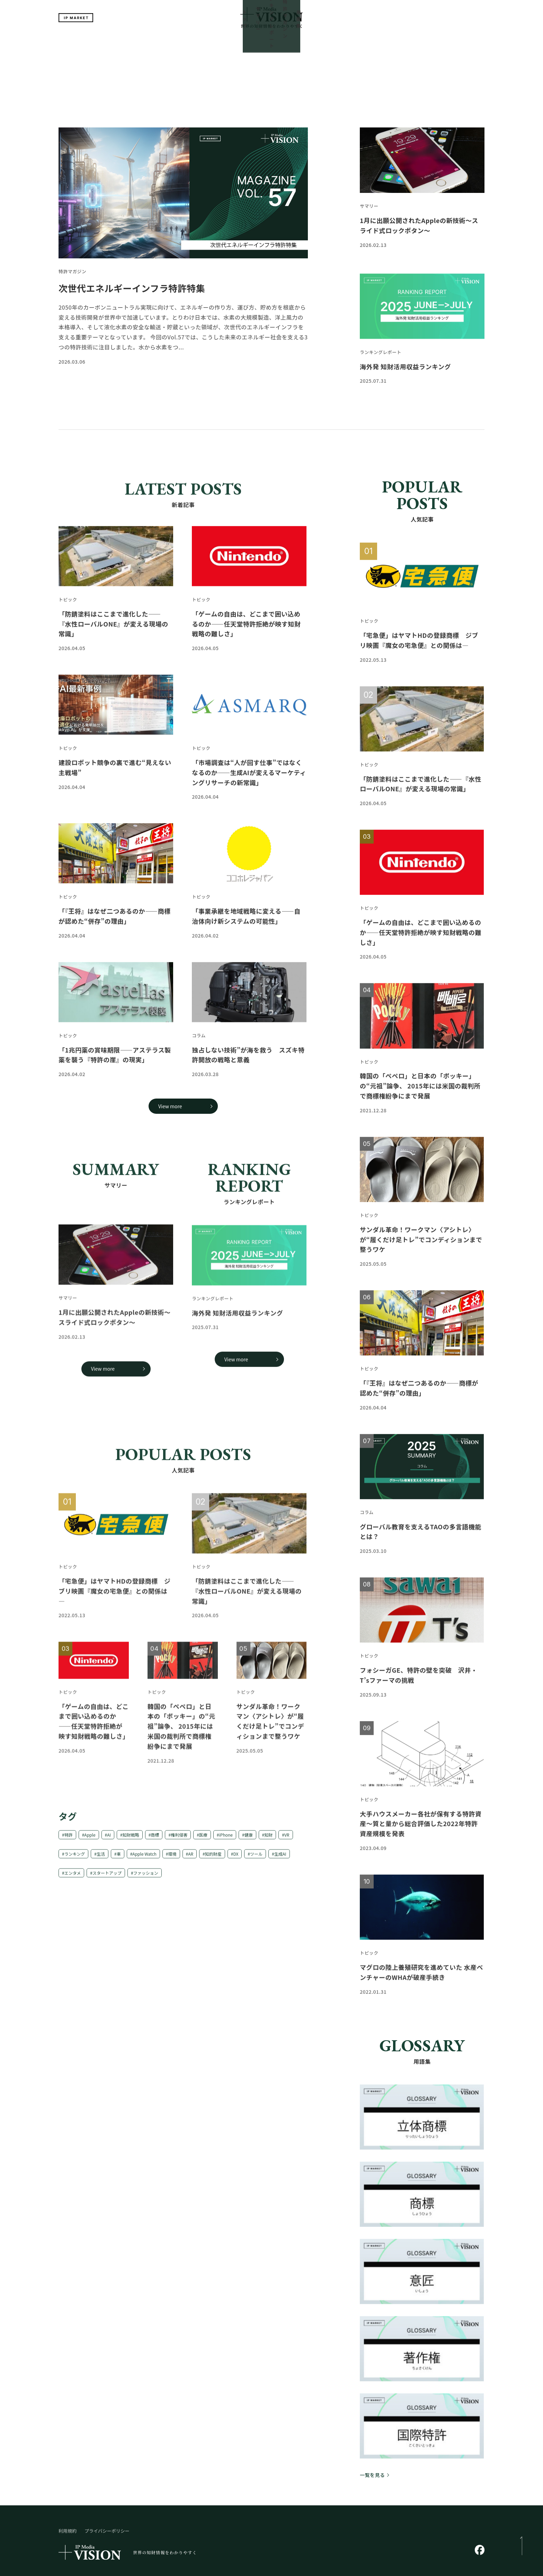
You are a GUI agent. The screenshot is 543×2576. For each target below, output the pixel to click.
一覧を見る (372, 2420)
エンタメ (72, 1878)
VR (287, 1840)
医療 (203, 1840)
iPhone (226, 1840)
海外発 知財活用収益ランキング (405, 371)
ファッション (145, 1878)
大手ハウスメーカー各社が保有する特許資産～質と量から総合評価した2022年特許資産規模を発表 (421, 1829)
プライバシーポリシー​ (107, 2476)
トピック (68, 605)
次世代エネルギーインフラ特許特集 (132, 234)
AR (190, 1859)
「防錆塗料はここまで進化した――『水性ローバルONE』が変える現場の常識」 (247, 1656)
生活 (101, 1859)
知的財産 (213, 1859)
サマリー (229, 42)
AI (109, 1840)
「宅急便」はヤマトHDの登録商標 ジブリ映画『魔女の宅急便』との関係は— (114, 1656)
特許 (68, 1840)
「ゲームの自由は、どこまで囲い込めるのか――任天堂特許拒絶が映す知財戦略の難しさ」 (420, 937)
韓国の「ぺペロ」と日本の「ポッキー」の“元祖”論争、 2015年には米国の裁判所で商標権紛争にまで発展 (181, 1791)
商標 (155, 1840)
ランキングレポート (267, 42)
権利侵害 (179, 1840)
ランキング (74, 1859)
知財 (268, 1840)
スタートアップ (107, 1878)
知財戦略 (131, 1840)
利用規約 (68, 2476)
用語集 (339, 42)
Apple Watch (144, 1859)
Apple (89, 1840)
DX (235, 1859)
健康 (248, 1840)
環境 (172, 1859)
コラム (199, 1041)
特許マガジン (309, 42)
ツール (256, 1859)
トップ (204, 42)
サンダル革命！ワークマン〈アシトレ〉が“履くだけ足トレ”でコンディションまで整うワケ (421, 1245)
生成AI (280, 1859)
